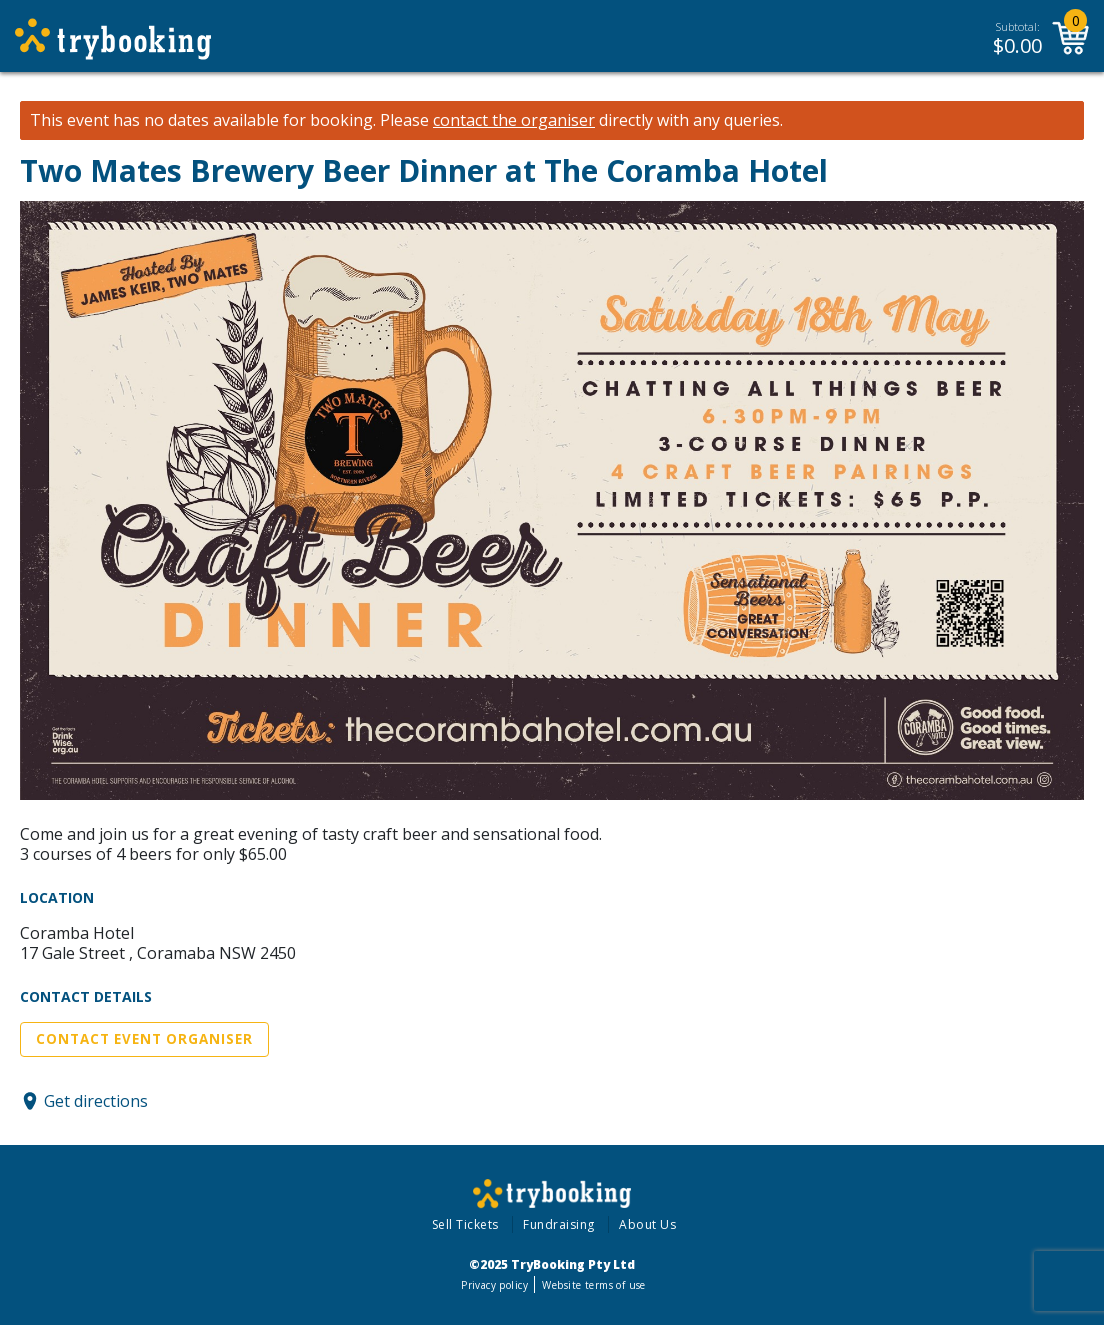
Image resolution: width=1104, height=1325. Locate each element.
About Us (647, 1224)
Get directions (96, 1101)
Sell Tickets (465, 1224)
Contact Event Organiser (144, 1039)
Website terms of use (593, 1285)
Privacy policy (494, 1285)
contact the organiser (514, 120)
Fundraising (559, 1224)
